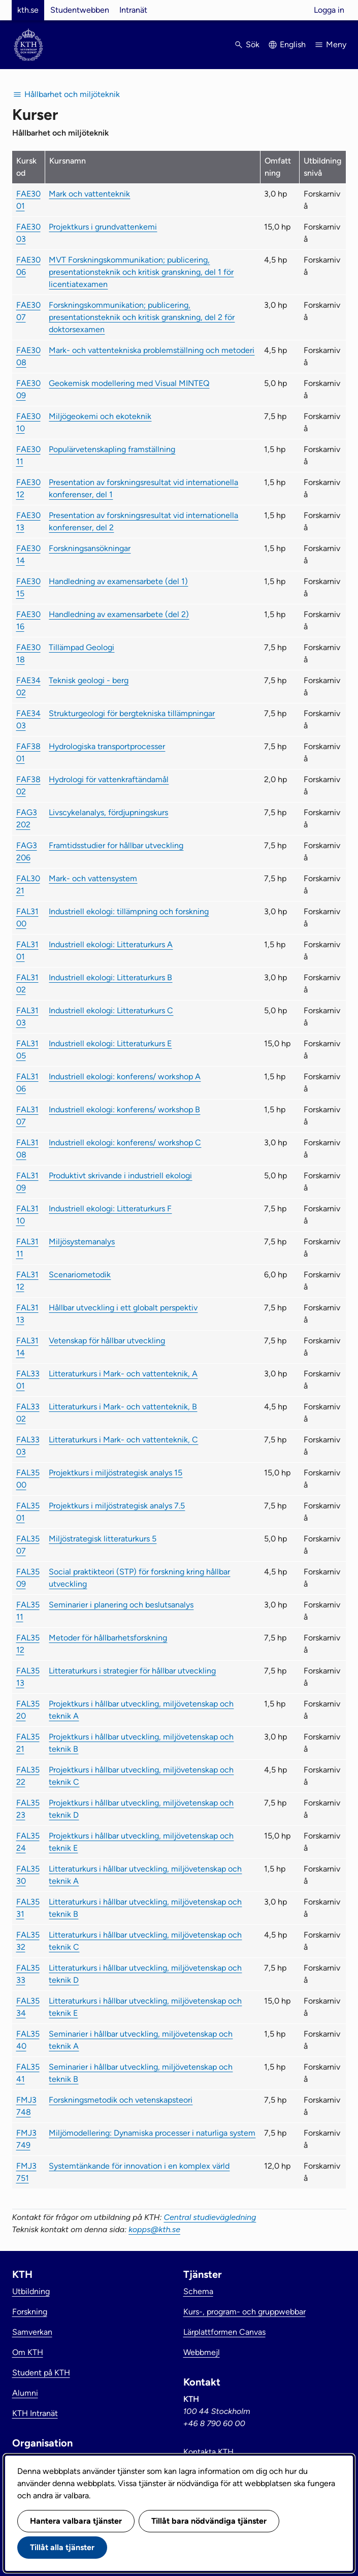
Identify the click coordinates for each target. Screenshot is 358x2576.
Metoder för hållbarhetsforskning (108, 1638)
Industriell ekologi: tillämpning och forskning (129, 911)
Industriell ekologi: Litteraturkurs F (110, 1208)
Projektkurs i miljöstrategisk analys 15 (115, 1472)
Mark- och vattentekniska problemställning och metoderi (151, 350)
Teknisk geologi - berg (88, 680)
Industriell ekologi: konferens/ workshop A (125, 1076)
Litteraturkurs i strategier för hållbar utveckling (132, 1671)
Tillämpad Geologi (81, 647)
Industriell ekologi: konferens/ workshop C (125, 1142)
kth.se (28, 10)
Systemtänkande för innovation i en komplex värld (139, 2166)
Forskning (29, 2311)
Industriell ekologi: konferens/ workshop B (124, 1109)
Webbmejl (201, 2352)
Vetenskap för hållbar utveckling (107, 1340)
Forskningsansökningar (90, 548)
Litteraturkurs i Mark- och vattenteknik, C (123, 1439)
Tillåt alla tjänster (62, 2547)
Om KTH (27, 2352)
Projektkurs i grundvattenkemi (103, 227)
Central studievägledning (210, 2217)
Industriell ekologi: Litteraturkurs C (111, 1010)
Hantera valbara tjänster (76, 2521)
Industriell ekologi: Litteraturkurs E (110, 1043)
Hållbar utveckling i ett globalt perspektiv (123, 1307)
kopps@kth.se (154, 2229)
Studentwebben (79, 10)
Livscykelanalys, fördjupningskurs (108, 812)
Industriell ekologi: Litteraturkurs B (110, 977)
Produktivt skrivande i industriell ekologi (120, 1175)
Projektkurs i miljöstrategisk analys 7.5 (117, 1505)
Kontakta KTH (208, 2452)
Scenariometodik (80, 1274)
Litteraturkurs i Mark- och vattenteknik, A (123, 1373)
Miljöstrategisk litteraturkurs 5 (102, 1538)
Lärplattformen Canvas (224, 2332)
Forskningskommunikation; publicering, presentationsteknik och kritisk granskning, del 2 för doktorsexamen (142, 317)
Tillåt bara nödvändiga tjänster (209, 2521)
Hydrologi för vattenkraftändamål (109, 779)
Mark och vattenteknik (89, 194)
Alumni (25, 2393)
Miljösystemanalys (82, 1241)
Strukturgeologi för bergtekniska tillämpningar (132, 713)
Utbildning (31, 2291)
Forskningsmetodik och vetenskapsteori (120, 2100)
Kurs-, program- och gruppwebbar (244, 2311)
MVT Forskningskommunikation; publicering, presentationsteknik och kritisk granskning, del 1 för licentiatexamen (141, 272)
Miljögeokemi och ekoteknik (100, 416)
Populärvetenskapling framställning (112, 449)
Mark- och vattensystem (93, 878)
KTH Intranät (35, 2413)
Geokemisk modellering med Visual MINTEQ (129, 383)
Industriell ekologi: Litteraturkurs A (111, 944)
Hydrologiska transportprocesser (107, 746)
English (293, 44)
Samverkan (32, 2332)
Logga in (329, 10)
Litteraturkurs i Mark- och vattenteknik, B (123, 1406)
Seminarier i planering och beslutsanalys (121, 1604)
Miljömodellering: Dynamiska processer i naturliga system (152, 2133)
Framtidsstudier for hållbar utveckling (116, 845)
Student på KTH (41, 2372)
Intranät (133, 10)
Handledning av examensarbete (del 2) (119, 614)
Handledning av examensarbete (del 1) (118, 581)
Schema (198, 2291)
